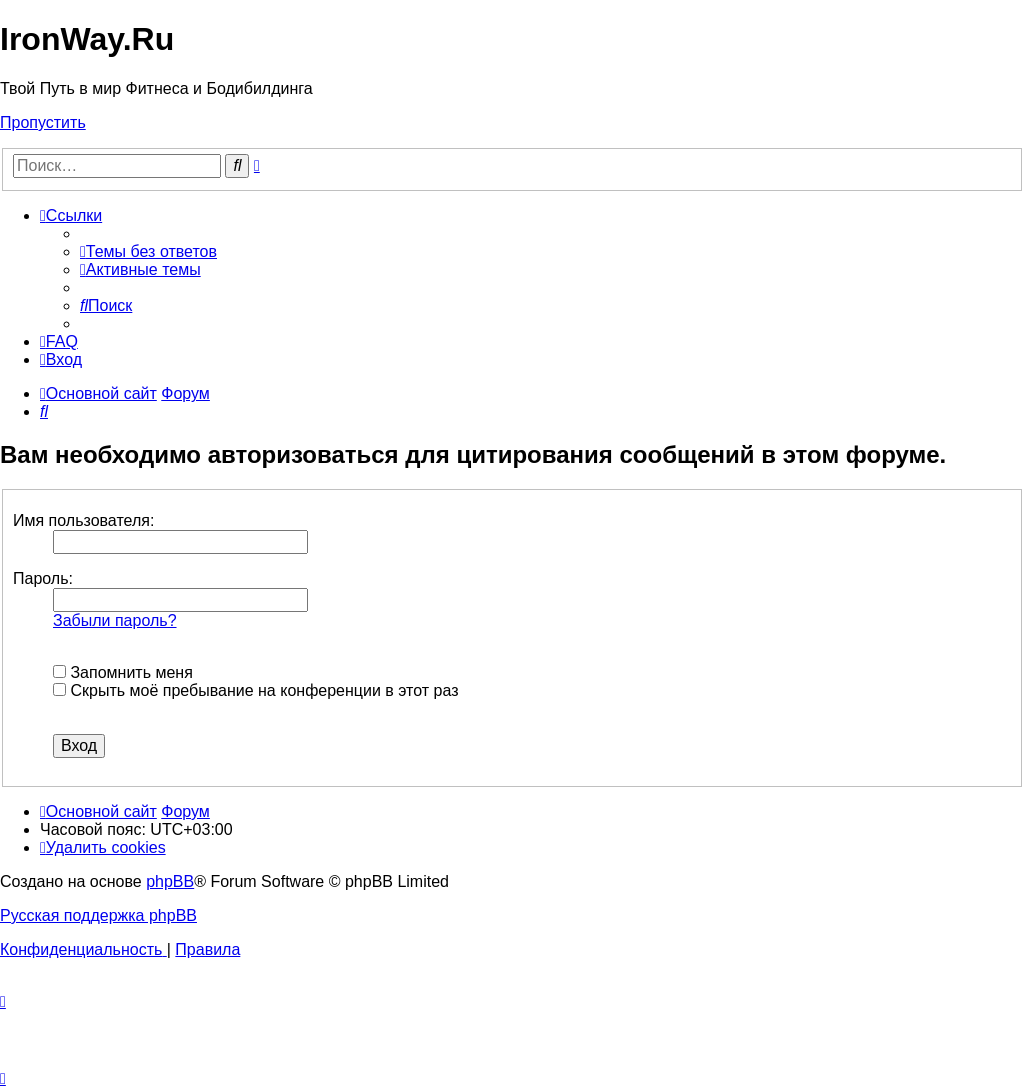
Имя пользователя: (83, 520)
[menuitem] (148, 251)
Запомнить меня (123, 672)
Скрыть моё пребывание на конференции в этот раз (255, 690)
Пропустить (43, 122)
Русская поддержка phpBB (98, 915)
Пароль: (43, 578)
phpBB (170, 881)
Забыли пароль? (115, 620)
